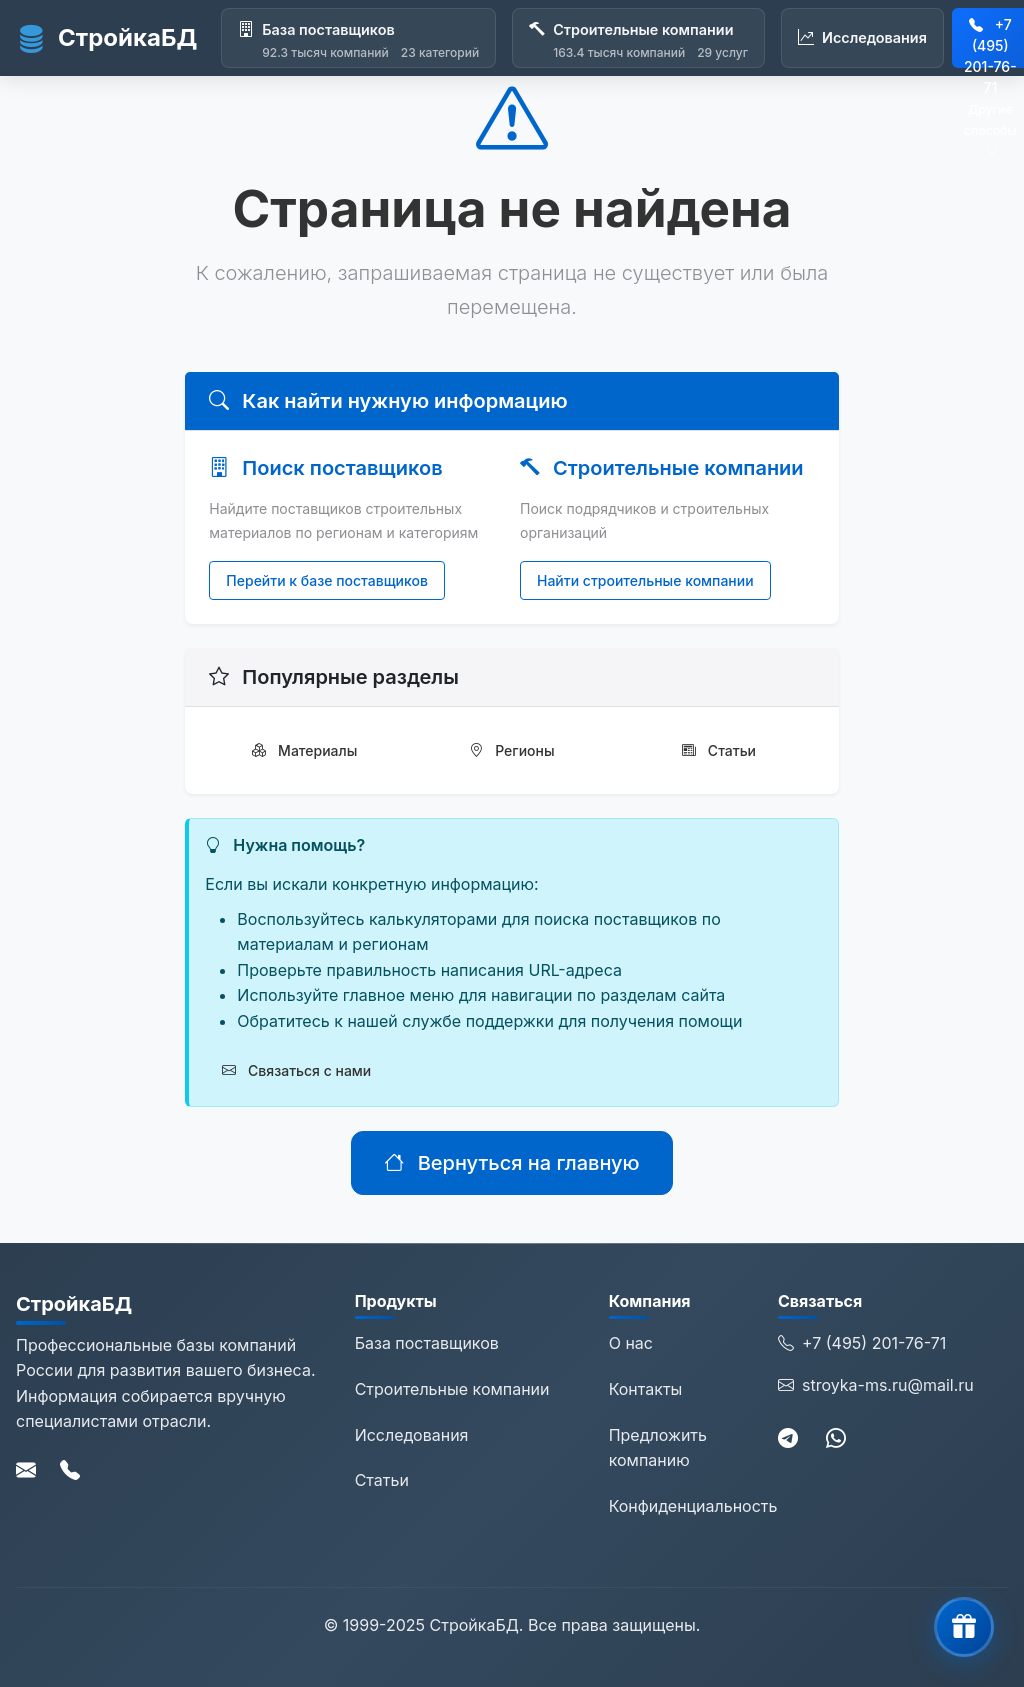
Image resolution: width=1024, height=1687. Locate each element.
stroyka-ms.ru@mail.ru (876, 1386)
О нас (631, 1343)
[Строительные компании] (638, 38)
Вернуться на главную (511, 1163)
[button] (964, 1627)
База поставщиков (427, 1343)
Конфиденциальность (693, 1506)
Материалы (304, 750)
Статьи (719, 750)
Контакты (646, 1389)
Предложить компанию (658, 1448)
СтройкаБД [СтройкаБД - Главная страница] (106, 38)
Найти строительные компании (645, 580)
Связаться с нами (296, 1070)
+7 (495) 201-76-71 (862, 1344)
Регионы (511, 750)
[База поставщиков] (358, 38)
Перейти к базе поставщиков (327, 580)
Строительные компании (452, 1389)
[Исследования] (862, 38)
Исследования (412, 1435)
